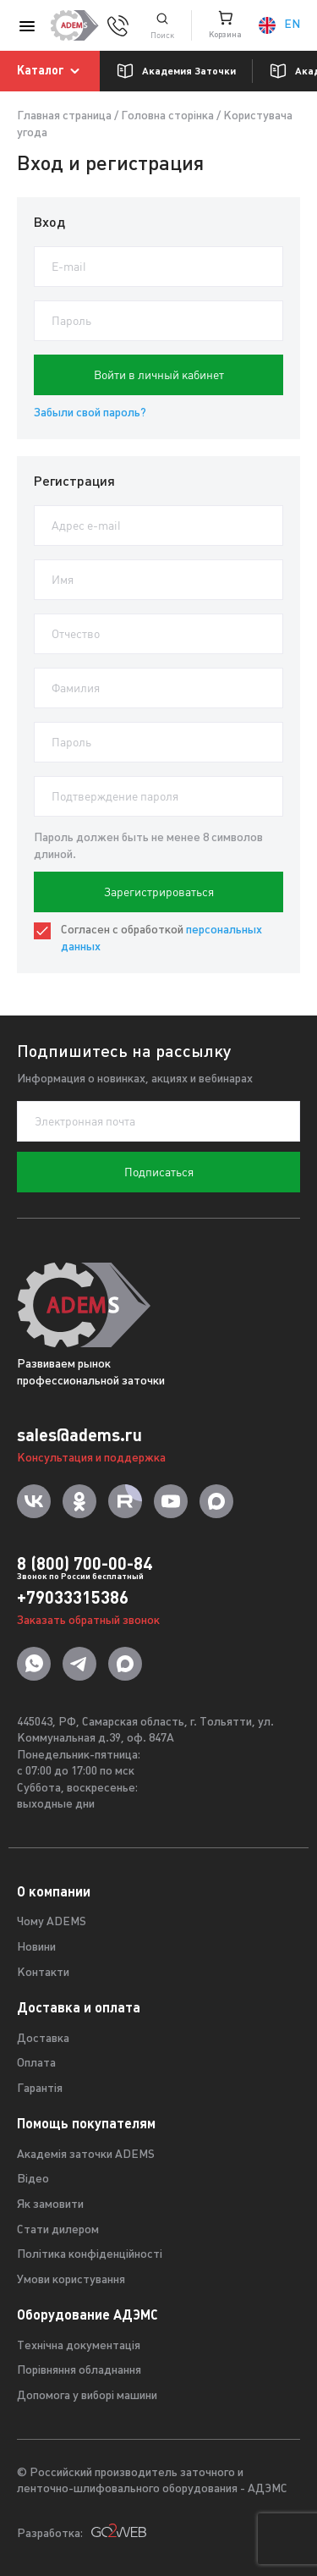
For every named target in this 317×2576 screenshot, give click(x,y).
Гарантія (40, 2089)
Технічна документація (78, 2346)
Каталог (51, 71)
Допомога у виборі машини (87, 2396)
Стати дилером (58, 2230)
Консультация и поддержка (91, 1458)
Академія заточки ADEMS (86, 2155)
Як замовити (50, 2205)
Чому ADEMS (51, 1922)
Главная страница (64, 116)
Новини (36, 1947)
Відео (33, 2179)
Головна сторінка (167, 116)
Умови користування (71, 2280)
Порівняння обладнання (79, 2370)
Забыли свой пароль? (90, 413)
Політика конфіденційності (89, 2254)
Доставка (43, 2039)
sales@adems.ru (79, 1435)
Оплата (36, 2063)
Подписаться (159, 1172)
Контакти (43, 1973)
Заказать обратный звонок (88, 1621)
